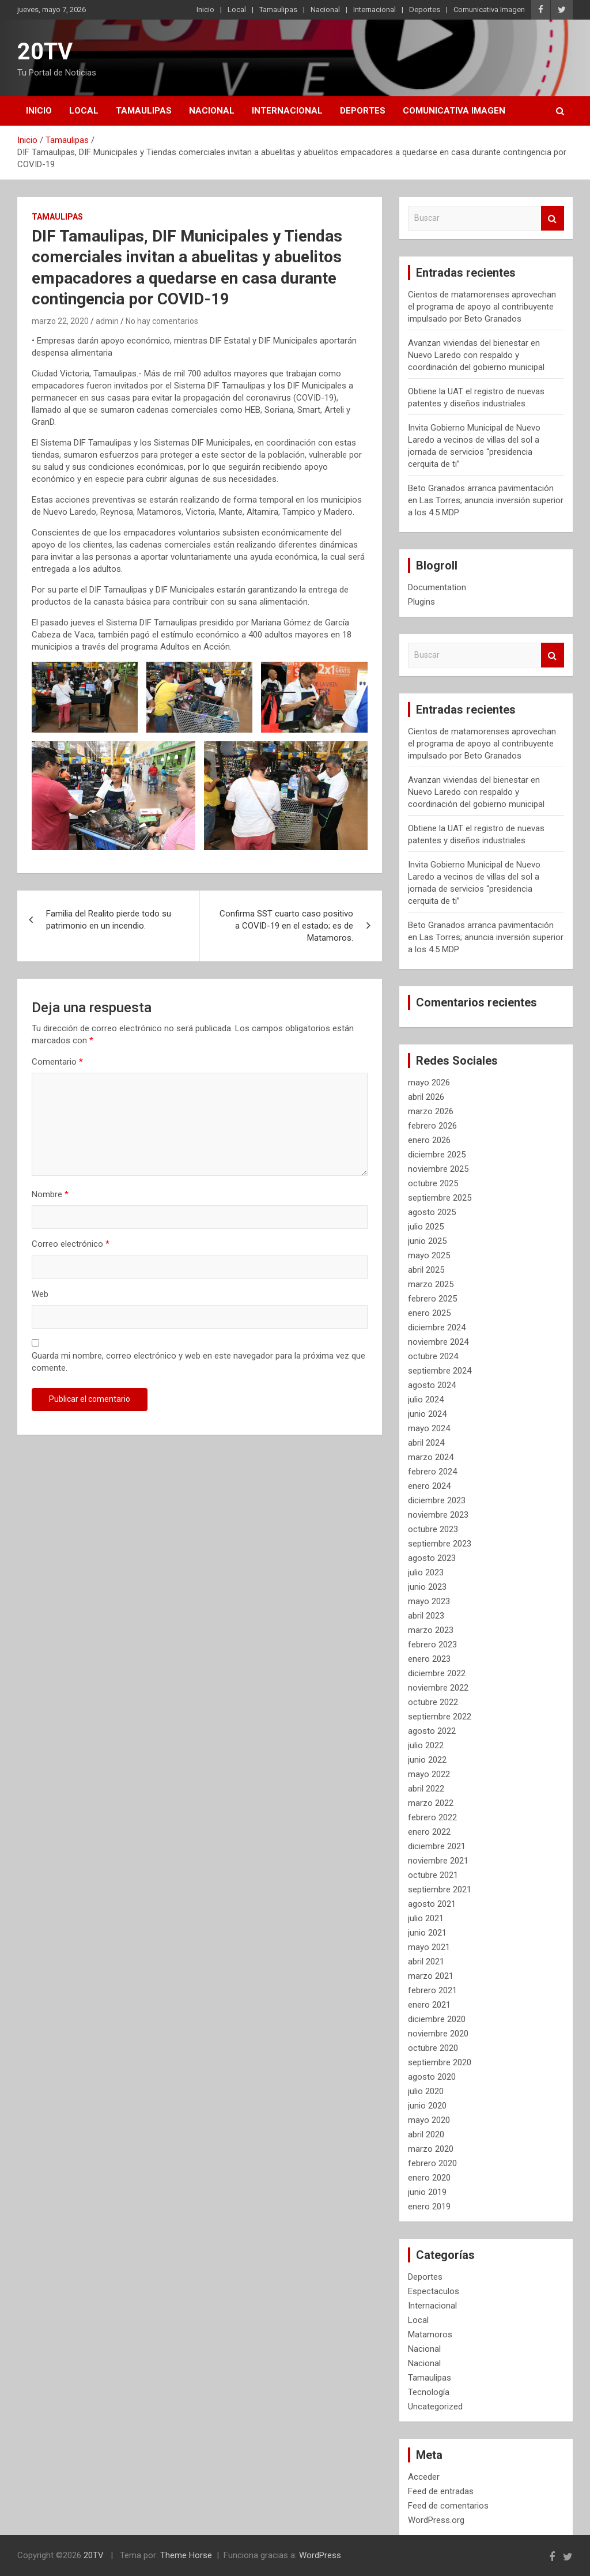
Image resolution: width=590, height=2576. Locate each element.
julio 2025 (426, 1226)
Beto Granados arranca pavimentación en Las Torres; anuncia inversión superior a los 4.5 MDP (485, 500)
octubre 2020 (433, 2048)
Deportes (424, 9)
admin (107, 321)
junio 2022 (427, 1760)
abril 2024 (426, 1443)
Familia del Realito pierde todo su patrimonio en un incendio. (108, 919)
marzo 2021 (430, 1976)
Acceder (424, 2477)
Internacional (374, 9)
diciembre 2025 (437, 1154)
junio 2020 (427, 2105)
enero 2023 (429, 1659)
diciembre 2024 (437, 1327)
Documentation (437, 587)
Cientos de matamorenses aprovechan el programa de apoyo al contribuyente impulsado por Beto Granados (482, 306)
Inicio (205, 9)
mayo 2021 (429, 1947)
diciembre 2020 (437, 2019)
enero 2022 (429, 1832)
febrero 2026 (432, 1126)
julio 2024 (426, 1399)
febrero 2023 (432, 1644)
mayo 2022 (429, 1774)
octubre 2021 (433, 1875)
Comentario (57, 1062)
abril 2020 (426, 2134)
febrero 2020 (432, 2163)
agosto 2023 (432, 1558)
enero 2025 (429, 1313)
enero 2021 (429, 2005)
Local (237, 9)
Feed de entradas (441, 2491)
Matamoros (430, 2334)
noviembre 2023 (438, 1515)
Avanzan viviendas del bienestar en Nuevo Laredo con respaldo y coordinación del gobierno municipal (476, 355)
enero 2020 (429, 2178)
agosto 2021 (432, 1904)
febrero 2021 (432, 1990)
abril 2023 (426, 1616)
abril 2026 (426, 1097)
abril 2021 (426, 1961)
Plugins (421, 602)
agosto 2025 (432, 1212)
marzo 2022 (430, 1803)
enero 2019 (429, 2206)
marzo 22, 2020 (60, 321)
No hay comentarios (162, 321)
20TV (45, 51)
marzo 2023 (430, 1630)
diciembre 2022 (437, 1673)
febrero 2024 (432, 1471)
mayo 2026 (429, 1082)
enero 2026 (429, 1140)
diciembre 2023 (437, 1500)
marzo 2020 (430, 2149)
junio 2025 (427, 1241)
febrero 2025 (432, 1298)
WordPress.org (436, 2520)
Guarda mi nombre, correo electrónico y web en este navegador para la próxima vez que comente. (198, 1362)
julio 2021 (426, 1918)
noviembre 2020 (438, 2033)
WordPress (320, 2555)
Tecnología (428, 2392)
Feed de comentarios (448, 2505)
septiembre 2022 (439, 1716)
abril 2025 (426, 1270)
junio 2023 (427, 1587)
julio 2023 (426, 1572)
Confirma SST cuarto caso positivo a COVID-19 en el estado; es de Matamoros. (286, 925)
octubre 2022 (433, 1702)
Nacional (325, 9)
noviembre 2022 (438, 1688)
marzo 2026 (430, 1111)
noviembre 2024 (438, 1342)
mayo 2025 (429, 1255)
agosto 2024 (432, 1385)
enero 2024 (429, 1486)
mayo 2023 (429, 1601)
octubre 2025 (433, 1183)
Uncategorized (435, 2406)
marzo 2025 (430, 1284)
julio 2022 (426, 1745)
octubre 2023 (433, 1529)
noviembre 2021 (438, 1860)
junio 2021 (427, 1933)
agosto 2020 (432, 2077)
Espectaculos (433, 2291)
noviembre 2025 (438, 1169)
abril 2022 (426, 1788)
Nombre (50, 1194)
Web (40, 1294)
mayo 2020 (429, 2120)
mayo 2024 (429, 1428)
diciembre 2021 (437, 1846)
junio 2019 (427, 2192)
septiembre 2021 (439, 1889)
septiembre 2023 (439, 1543)
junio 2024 (427, 1414)
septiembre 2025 (439, 1198)
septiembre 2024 (439, 1371)
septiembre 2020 (439, 2062)
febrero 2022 (432, 1817)
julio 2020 (426, 2091)
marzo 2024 (430, 1457)
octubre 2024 (433, 1356)
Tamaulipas (278, 9)
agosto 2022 (432, 1731)
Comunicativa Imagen (489, 9)
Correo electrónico (70, 1244)
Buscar (552, 218)
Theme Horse (186, 2555)
